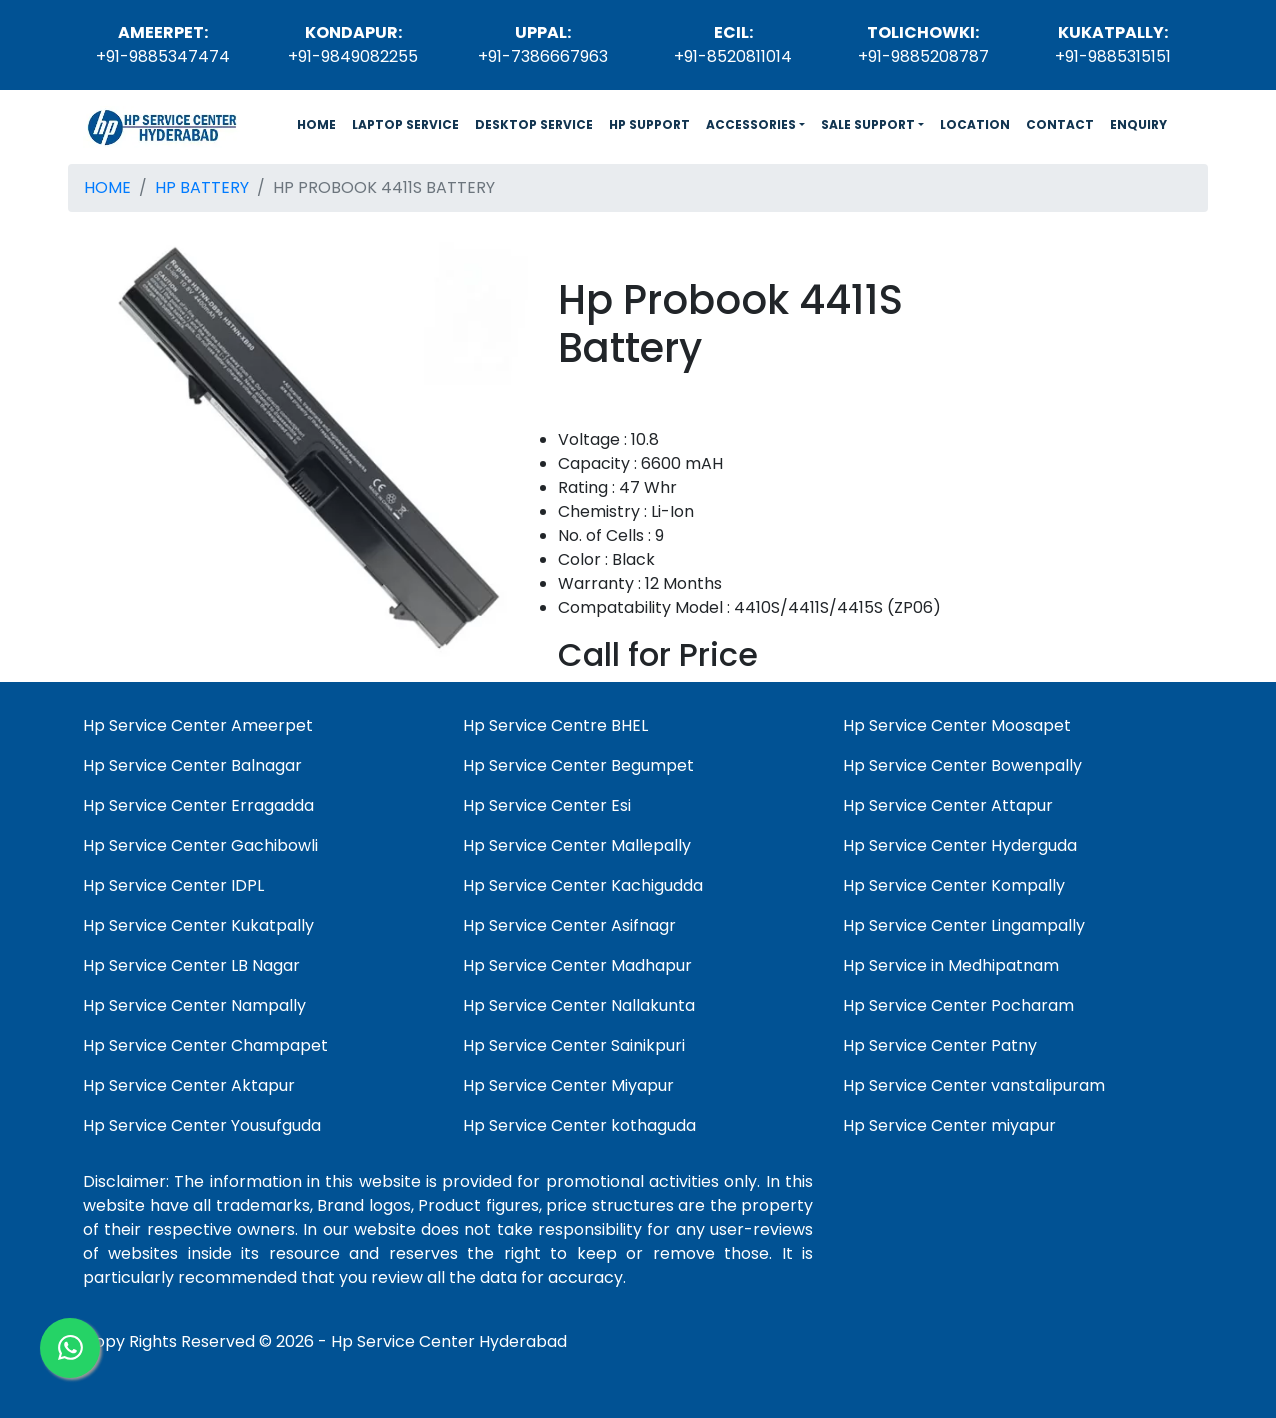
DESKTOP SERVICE (534, 124)
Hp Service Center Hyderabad (449, 1341)
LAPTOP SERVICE (405, 124)
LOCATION (975, 124)
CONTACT (1060, 124)
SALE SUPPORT (868, 124)
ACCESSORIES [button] (751, 124)
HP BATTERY (202, 187)
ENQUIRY (1138, 124)
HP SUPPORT (649, 124)
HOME (320, 124)
